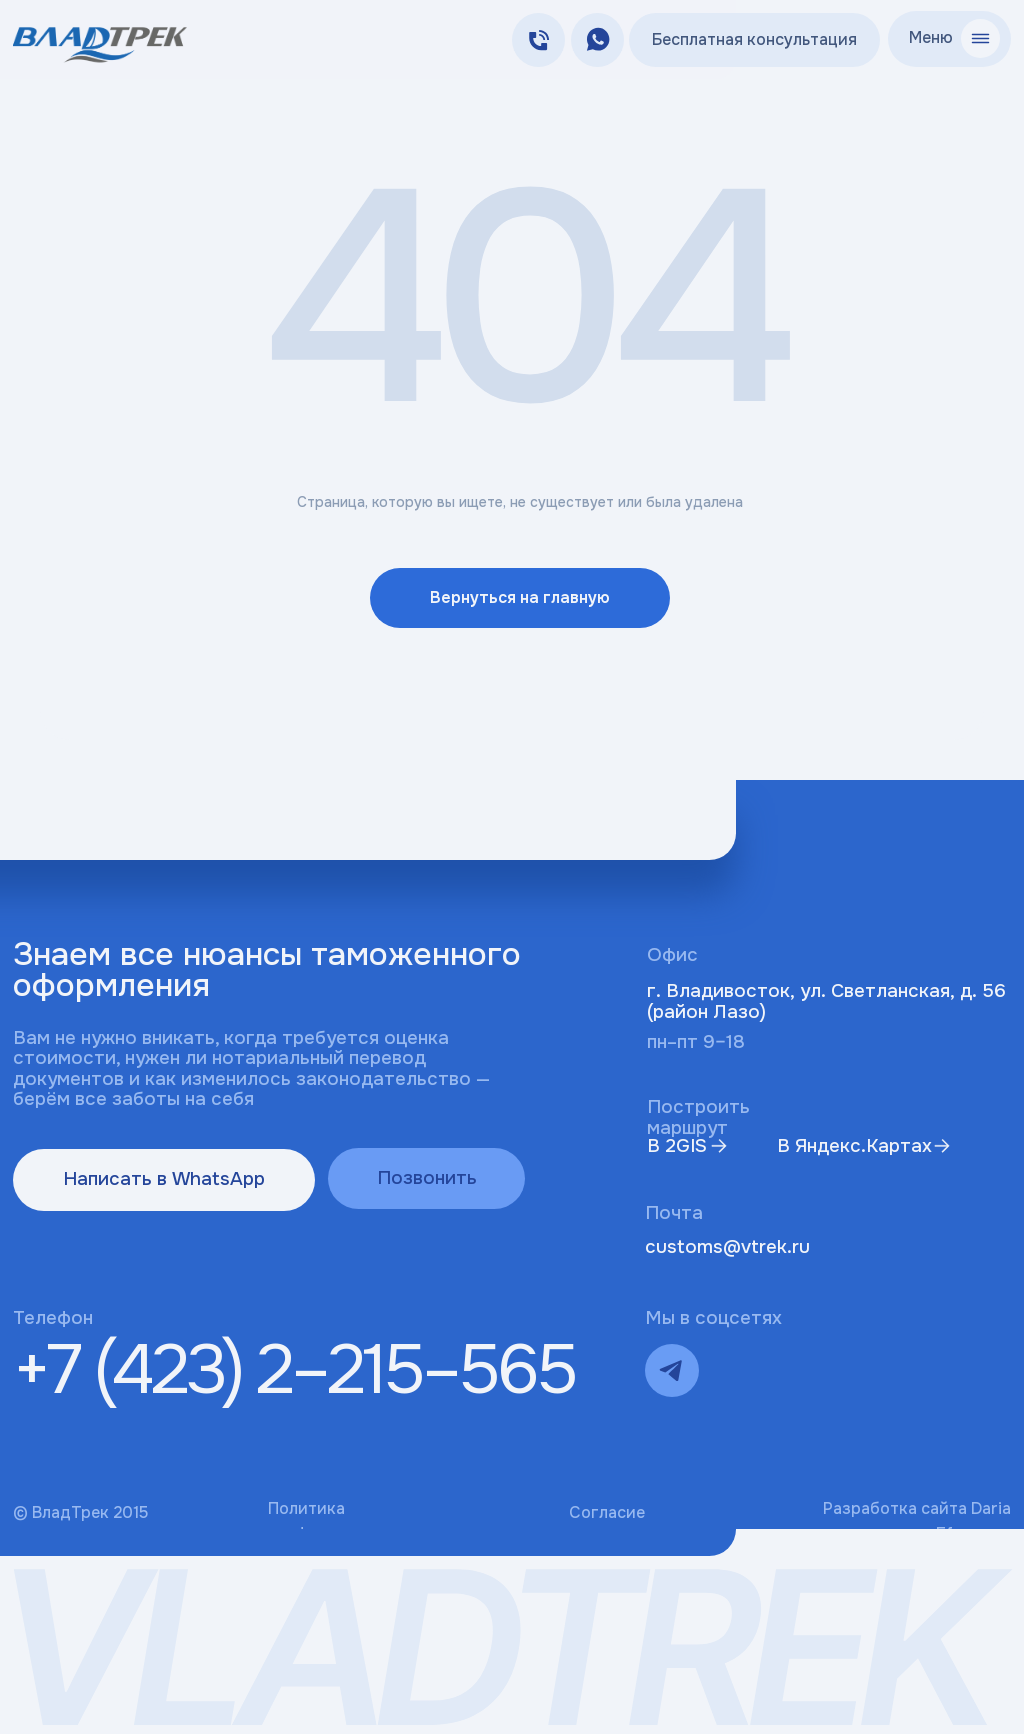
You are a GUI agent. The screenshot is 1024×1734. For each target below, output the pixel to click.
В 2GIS (677, 1146)
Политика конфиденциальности (354, 1521)
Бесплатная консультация (754, 39)
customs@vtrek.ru (727, 1247)
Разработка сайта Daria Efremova (917, 1521)
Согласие (607, 1512)
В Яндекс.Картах (854, 1146)
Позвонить (427, 1178)
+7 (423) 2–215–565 (294, 1370)
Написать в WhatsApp (164, 1179)
